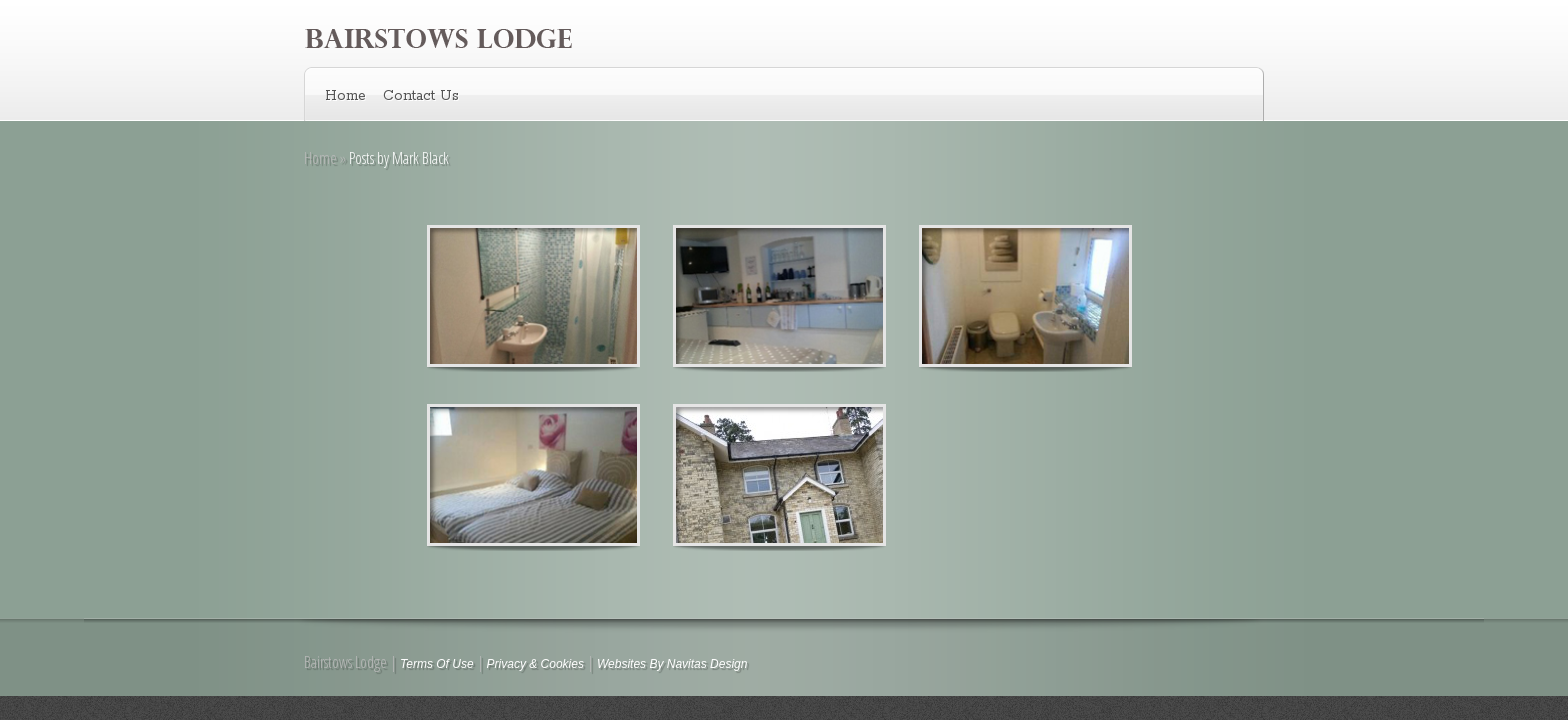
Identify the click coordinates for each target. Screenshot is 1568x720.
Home (345, 96)
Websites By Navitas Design (672, 664)
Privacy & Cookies (535, 664)
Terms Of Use (437, 664)
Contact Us (421, 96)
